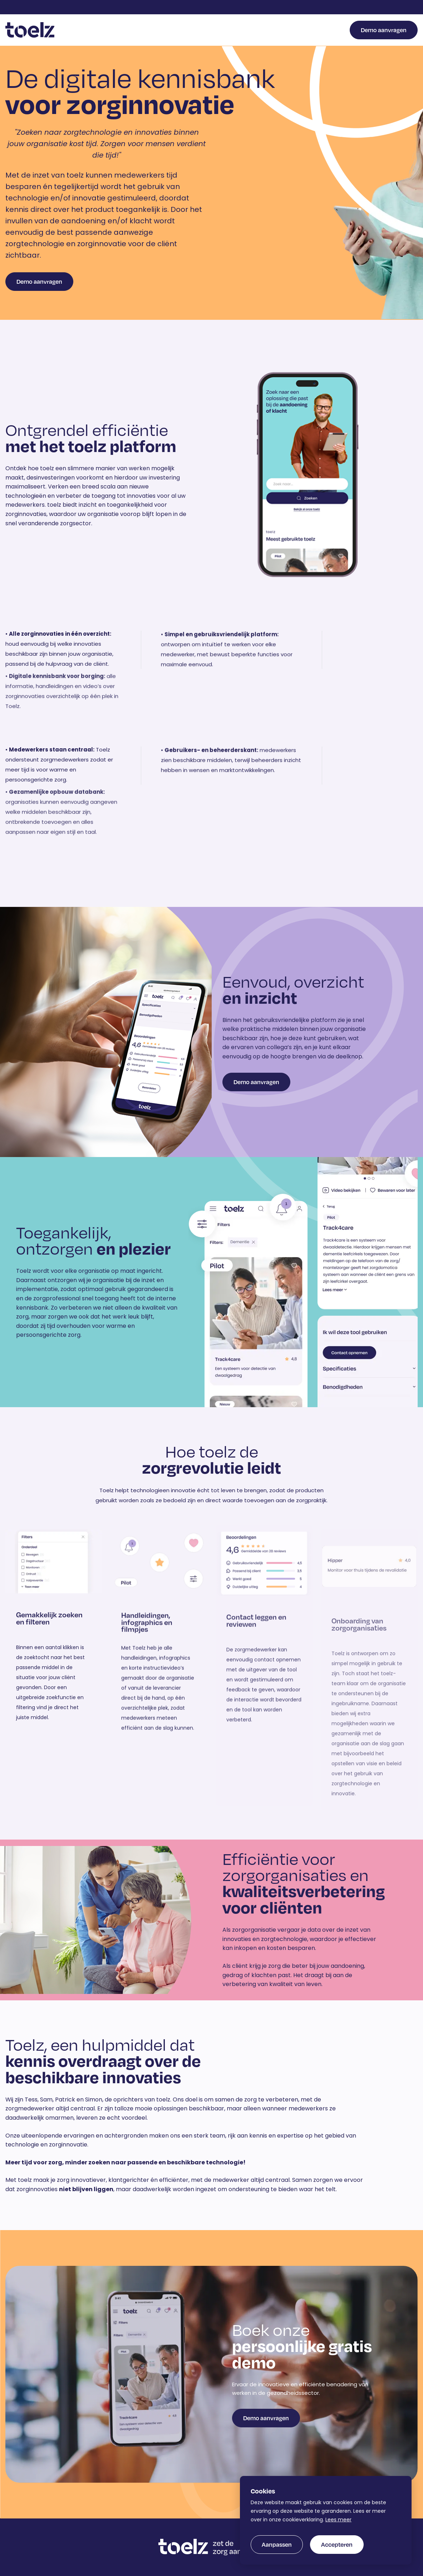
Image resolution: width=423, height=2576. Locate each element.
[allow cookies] (337, 2544)
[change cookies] (277, 2544)
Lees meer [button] (338, 2520)
